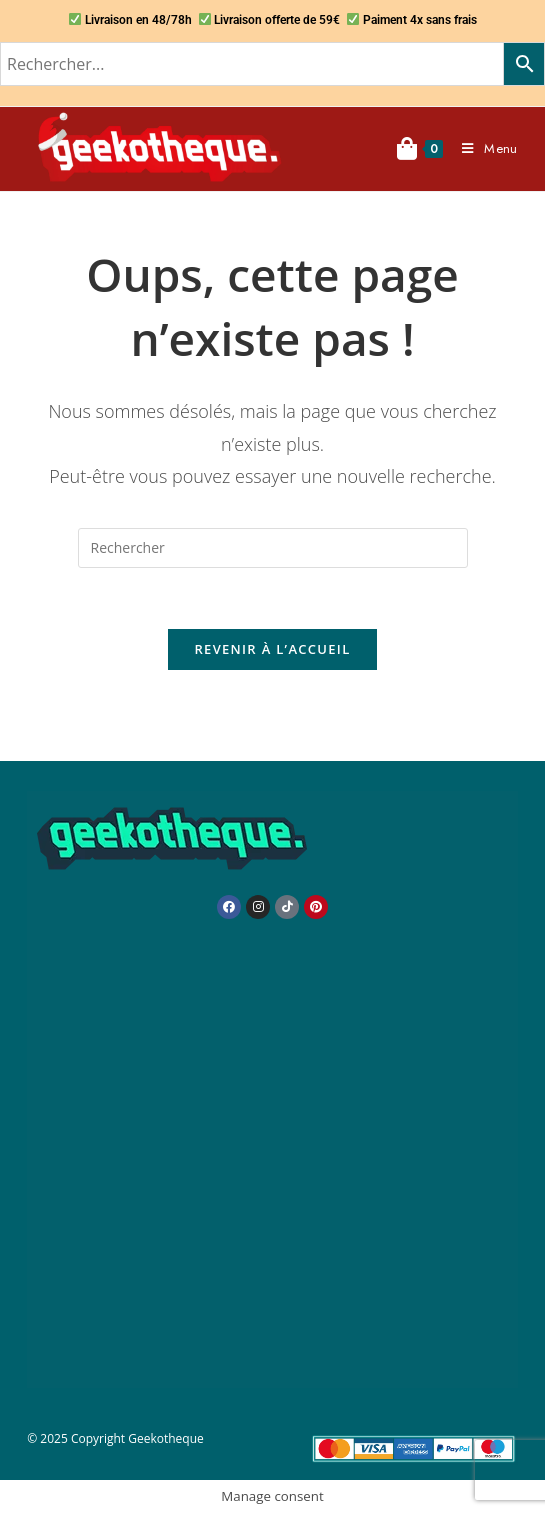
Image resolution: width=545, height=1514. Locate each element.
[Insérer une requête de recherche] (273, 548)
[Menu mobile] (482, 148)
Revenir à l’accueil (272, 649)
